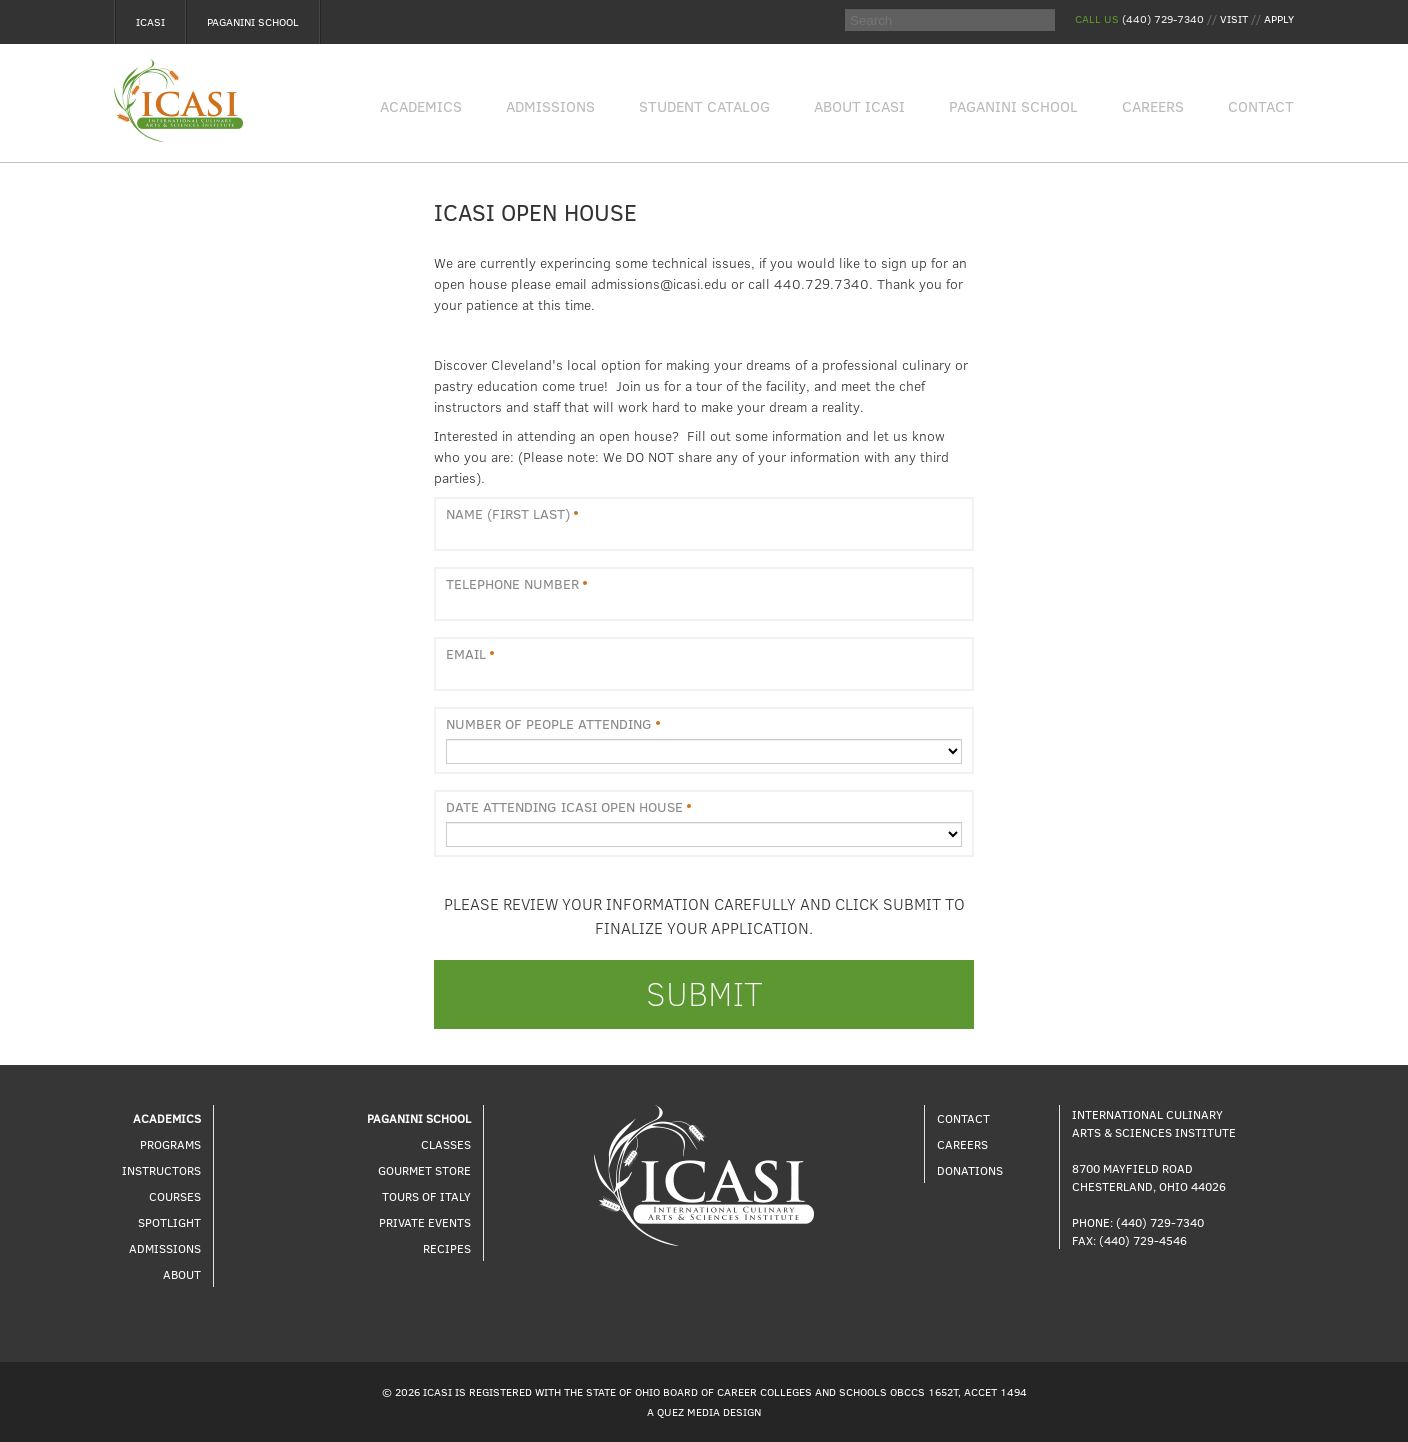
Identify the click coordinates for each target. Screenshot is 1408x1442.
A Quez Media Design (704, 1411)
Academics (421, 106)
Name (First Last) (508, 514)
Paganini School (253, 21)
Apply (1279, 18)
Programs (170, 1144)
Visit (1234, 18)
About (182, 1274)
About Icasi (859, 106)
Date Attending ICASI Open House (564, 807)
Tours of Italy (426, 1196)
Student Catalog (704, 106)
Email (466, 654)
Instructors (161, 1170)
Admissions (550, 106)
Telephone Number (512, 584)
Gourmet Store (424, 1170)
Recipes (447, 1248)
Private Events (425, 1222)
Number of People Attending (549, 724)
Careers (1153, 106)
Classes (446, 1144)
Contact (1261, 106)
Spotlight (169, 1222)
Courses (175, 1196)
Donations (970, 1170)
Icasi (150, 21)
